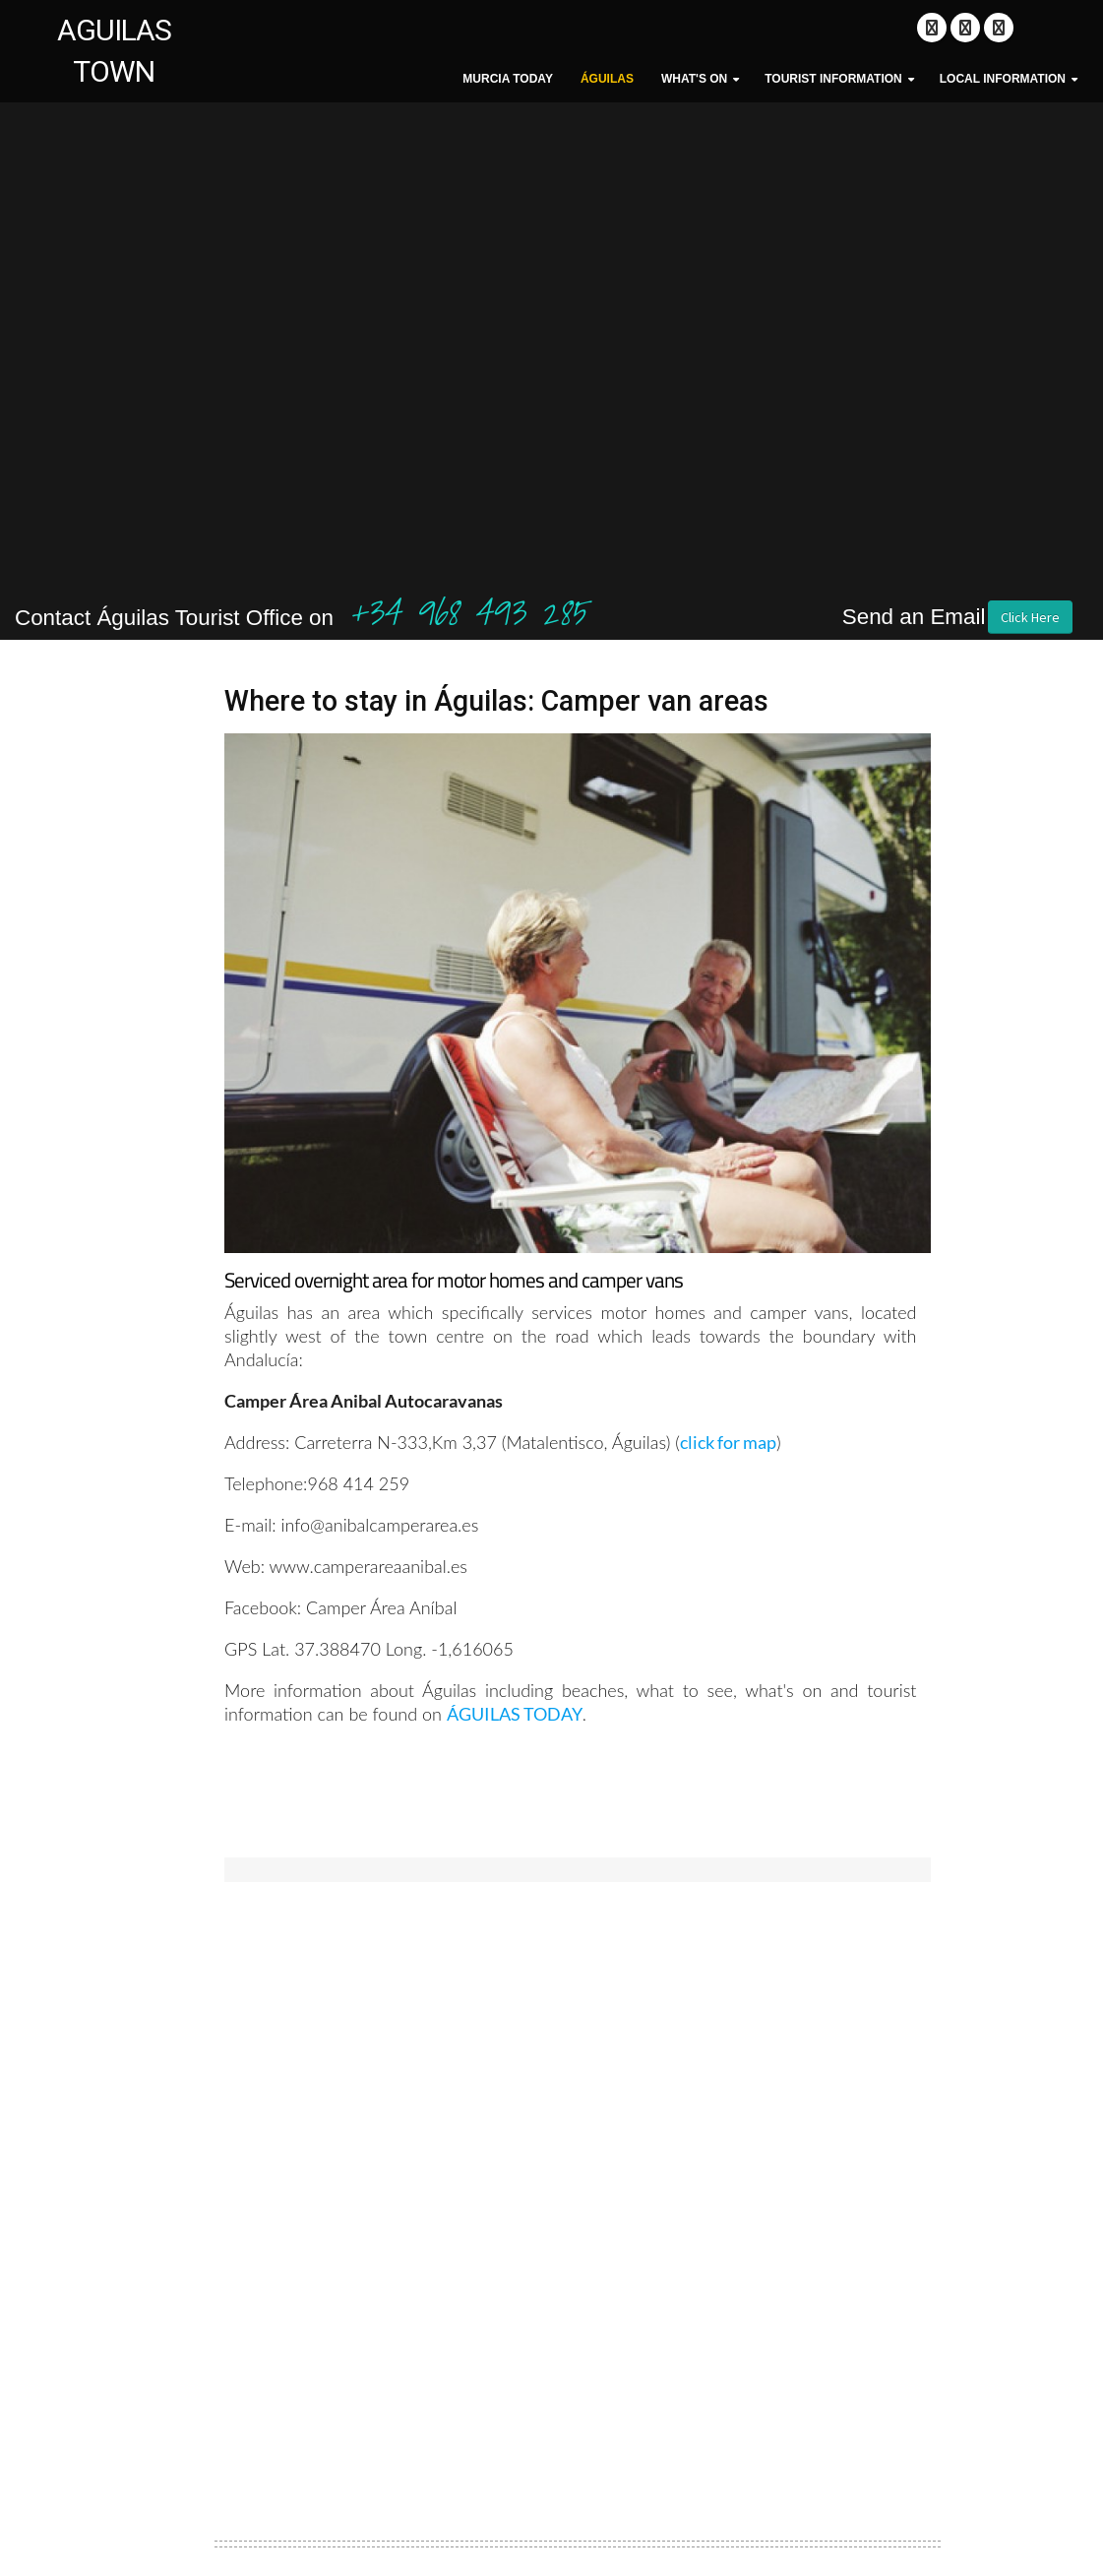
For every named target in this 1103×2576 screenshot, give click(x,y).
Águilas (607, 79)
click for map (728, 1442)
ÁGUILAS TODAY (514, 1714)
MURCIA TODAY (507, 79)
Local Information (1003, 79)
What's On (694, 79)
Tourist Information (833, 79)
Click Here (1030, 617)
